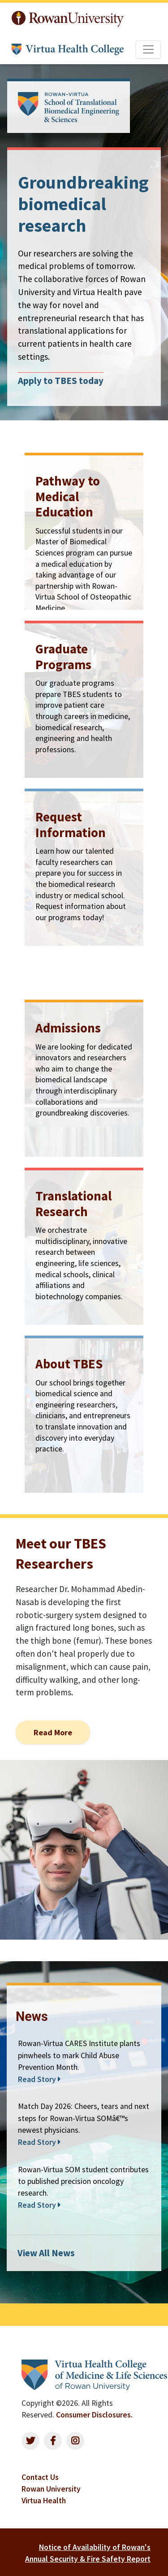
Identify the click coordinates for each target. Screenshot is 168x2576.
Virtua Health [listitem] (44, 2500)
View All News (46, 2252)
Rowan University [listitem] (51, 2489)
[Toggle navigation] (148, 49)
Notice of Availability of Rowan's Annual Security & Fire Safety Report (88, 2553)
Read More (53, 1732)
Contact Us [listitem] (40, 2477)
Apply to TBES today (60, 381)
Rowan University (68, 19)
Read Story (39, 2079)
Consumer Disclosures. (94, 2415)
